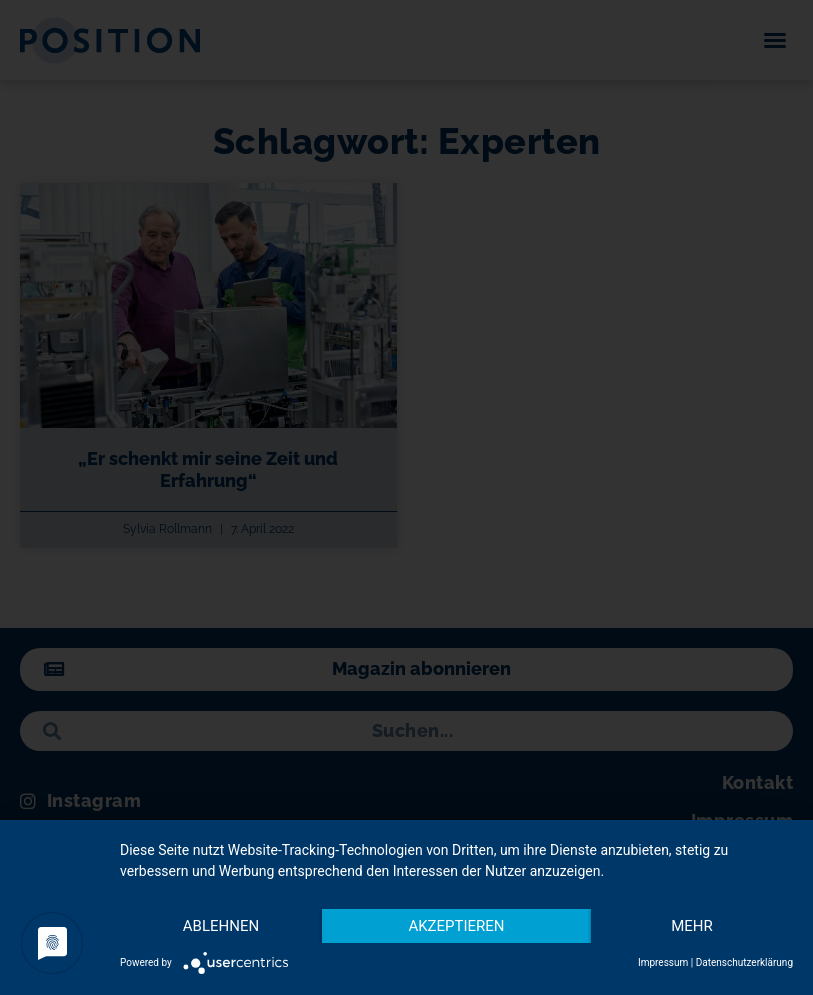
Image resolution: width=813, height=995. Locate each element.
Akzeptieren (456, 926)
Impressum (663, 962)
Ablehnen (221, 926)
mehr (692, 926)
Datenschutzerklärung (744, 962)
